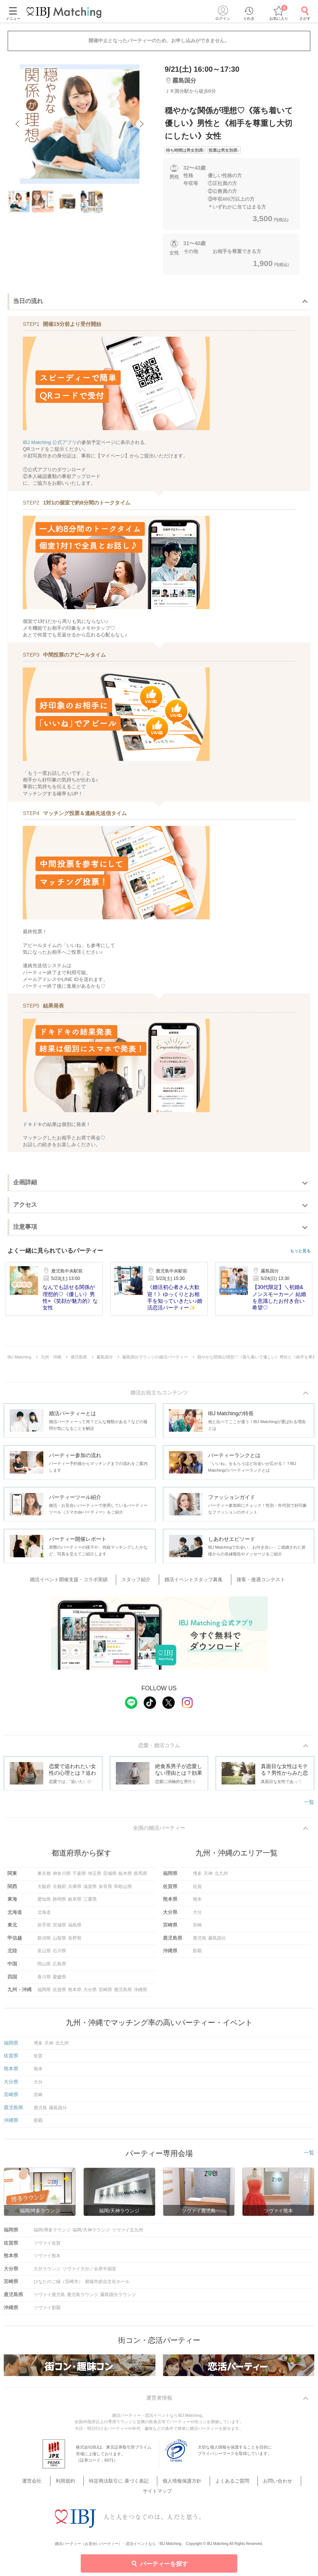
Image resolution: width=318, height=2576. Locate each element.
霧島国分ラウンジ (118, 2298)
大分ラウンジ (47, 2272)
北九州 (221, 1877)
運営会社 (30, 2486)
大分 (197, 1916)
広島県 (59, 1967)
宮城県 (59, 1928)
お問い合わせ (245, 2486)
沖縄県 (140, 1993)
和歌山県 (123, 1889)
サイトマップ (282, 2486)
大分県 (90, 1993)
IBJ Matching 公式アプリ (50, 442)
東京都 (44, 1877)
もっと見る (300, 1251)
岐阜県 (74, 1903)
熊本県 (74, 1993)
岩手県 (44, 1928)
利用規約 (57, 2486)
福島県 (74, 1928)
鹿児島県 (123, 1993)
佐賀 (197, 1889)
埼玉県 (94, 1877)
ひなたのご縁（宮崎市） (58, 2285)
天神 (208, 1877)
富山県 (44, 1954)
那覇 (197, 1954)
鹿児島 (199, 1941)
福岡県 (44, 1993)
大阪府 (44, 1889)
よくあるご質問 (206, 2486)
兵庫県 (74, 1889)
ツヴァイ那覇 (47, 2311)
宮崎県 (105, 1993)
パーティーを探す (159, 2563)
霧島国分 (217, 1941)
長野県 (74, 1941)
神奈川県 (62, 1877)
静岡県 (59, 1903)
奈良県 (105, 1889)
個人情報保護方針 (162, 2486)
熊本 (197, 1903)
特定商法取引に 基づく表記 (105, 2486)
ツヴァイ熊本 (47, 2259)
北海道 (44, 1916)
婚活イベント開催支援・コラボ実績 (79, 1581)
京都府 (59, 1889)
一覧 (309, 1804)
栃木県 (125, 1877)
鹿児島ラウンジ (82, 2298)
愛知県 (44, 1903)
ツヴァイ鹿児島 (49, 2298)
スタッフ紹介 (140, 1581)
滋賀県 (90, 1889)
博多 (197, 1877)
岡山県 (44, 1967)
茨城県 (110, 1877)
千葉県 (79, 1877)
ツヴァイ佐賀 (47, 2246)
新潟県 (44, 1941)
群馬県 (140, 1877)
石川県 (59, 1954)
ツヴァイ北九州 (127, 2233)
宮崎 (197, 1928)
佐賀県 (59, 1993)
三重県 (90, 1903)
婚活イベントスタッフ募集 (192, 1581)
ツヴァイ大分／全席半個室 (89, 2272)
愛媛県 (59, 1980)
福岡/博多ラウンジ (52, 2233)
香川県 (44, 1980)
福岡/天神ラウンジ (90, 2233)
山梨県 (59, 1941)
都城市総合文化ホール (107, 2285)
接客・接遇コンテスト (253, 1581)
